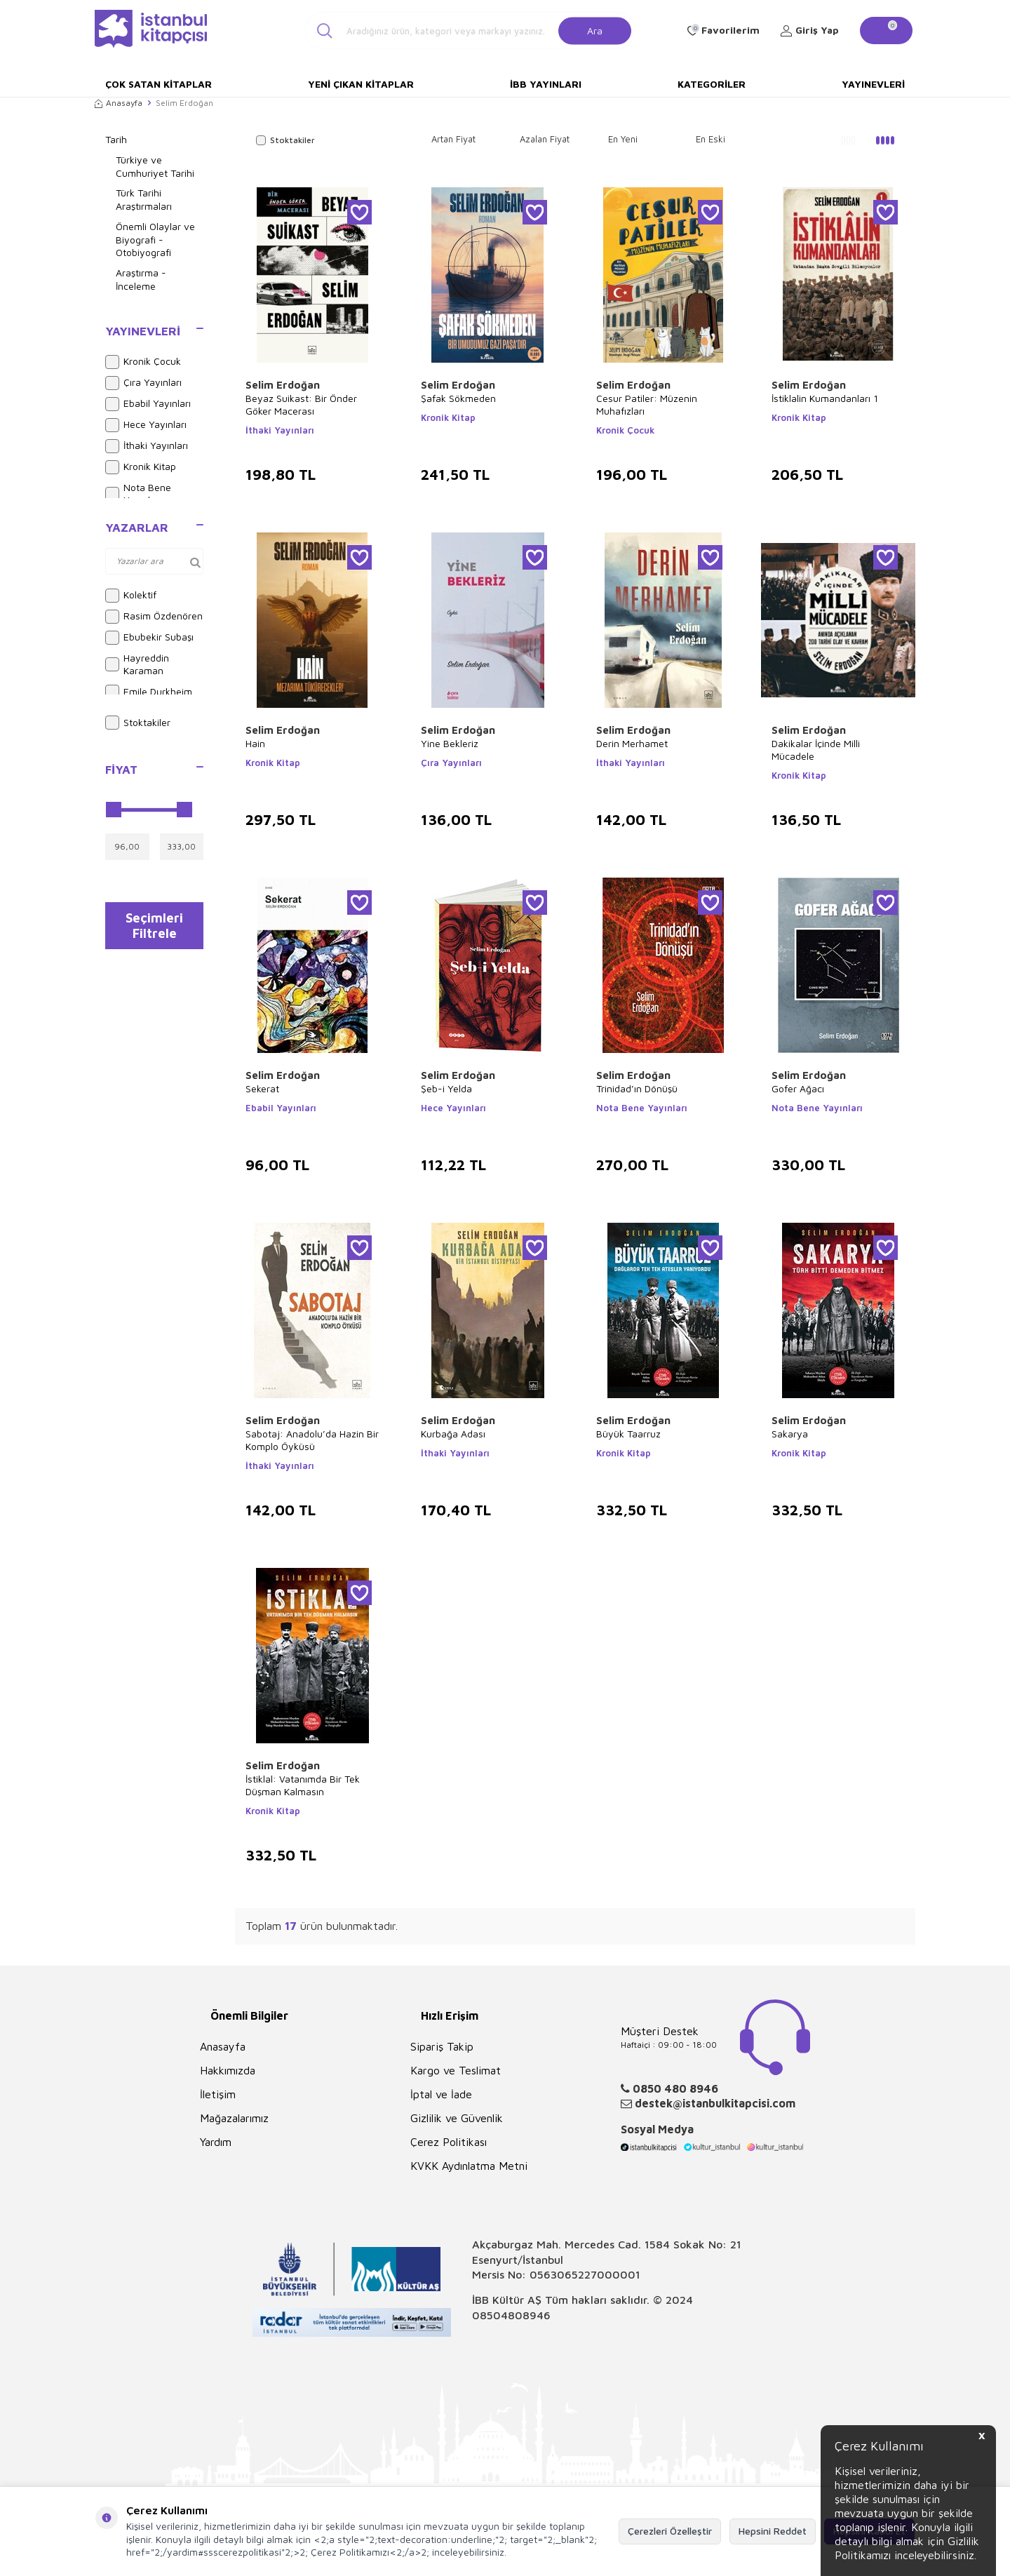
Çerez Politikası (448, 2141)
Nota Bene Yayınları (138, 494)
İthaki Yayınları (146, 446)
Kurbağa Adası (453, 1434)
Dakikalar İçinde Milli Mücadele (816, 749)
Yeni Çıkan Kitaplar (361, 84)
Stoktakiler (137, 723)
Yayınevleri (873, 84)
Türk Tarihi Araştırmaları (144, 199)
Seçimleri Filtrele (154, 929)
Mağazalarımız (234, 2118)
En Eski (710, 139)
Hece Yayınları (146, 425)
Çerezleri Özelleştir (670, 2531)
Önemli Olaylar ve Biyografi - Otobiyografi (155, 239)
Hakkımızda (227, 2070)
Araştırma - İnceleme (141, 279)
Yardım (215, 2141)
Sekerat (262, 1088)
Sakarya (790, 1434)
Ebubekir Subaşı (149, 638)
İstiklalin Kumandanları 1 (825, 398)
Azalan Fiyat (545, 139)
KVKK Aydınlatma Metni (468, 2165)
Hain (255, 743)
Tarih (116, 139)
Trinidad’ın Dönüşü (637, 1088)
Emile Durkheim (148, 692)
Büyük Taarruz (628, 1434)
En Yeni (623, 139)
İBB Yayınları (545, 84)
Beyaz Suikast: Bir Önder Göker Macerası (301, 404)
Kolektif (130, 596)
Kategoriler (712, 84)
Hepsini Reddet (773, 2531)
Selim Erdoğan (282, 385)
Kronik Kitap (140, 467)
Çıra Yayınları (143, 383)
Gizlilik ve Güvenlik (456, 2118)
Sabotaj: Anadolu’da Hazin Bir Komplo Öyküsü (312, 1440)
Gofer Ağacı (798, 1088)
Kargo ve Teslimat (455, 2070)
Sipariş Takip (441, 2046)
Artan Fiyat (453, 139)
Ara (594, 30)
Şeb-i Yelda (446, 1088)
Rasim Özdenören (154, 617)
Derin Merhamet (632, 743)
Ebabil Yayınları (148, 404)
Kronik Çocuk (143, 362)
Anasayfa (118, 103)
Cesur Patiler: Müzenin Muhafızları (646, 404)
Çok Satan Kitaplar (158, 84)
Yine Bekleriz (449, 743)
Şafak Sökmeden (458, 398)
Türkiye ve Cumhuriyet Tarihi (155, 166)
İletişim (218, 2094)
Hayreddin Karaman (137, 664)
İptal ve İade (441, 2094)
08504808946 (511, 2315)
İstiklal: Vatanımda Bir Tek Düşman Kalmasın (302, 1785)
